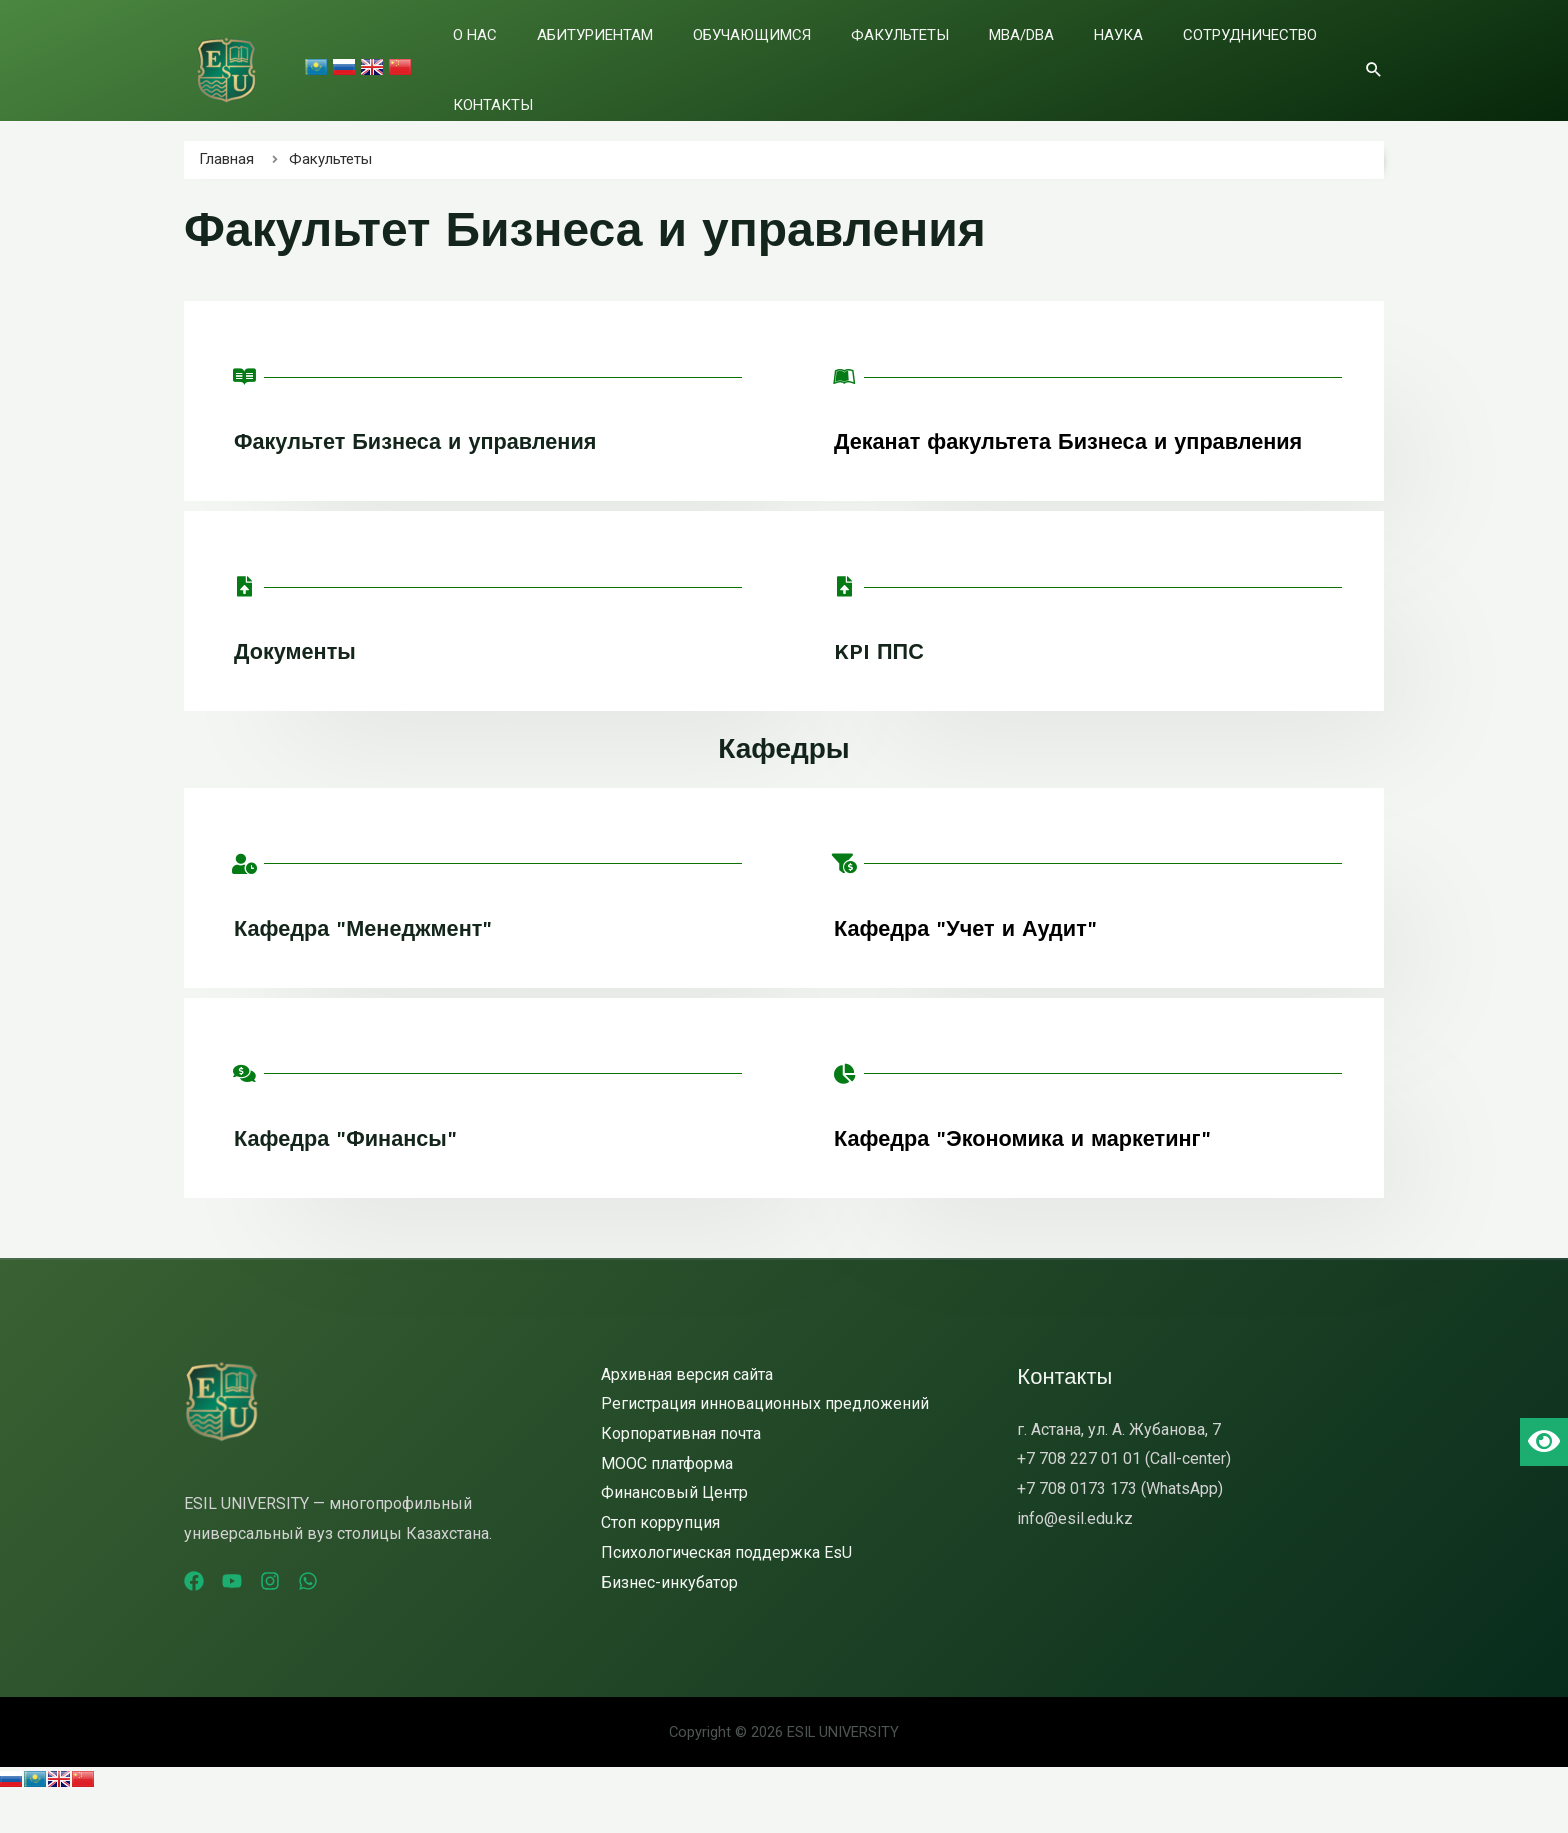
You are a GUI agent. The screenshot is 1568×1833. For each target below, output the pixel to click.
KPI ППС (882, 687)
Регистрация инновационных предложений (765, 1439)
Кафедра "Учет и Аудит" (978, 964)
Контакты (1297, 59)
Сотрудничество (1175, 59)
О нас (550, 59)
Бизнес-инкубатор (669, 1618)
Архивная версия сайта (687, 1410)
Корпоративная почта (681, 1469)
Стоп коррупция (660, 1558)
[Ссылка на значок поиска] (1374, 57)
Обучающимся (777, 59)
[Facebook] (194, 1617)
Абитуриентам (645, 59)
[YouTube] (244, 1617)
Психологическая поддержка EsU (726, 1588)
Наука (1068, 59)
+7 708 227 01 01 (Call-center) (1124, 1494)
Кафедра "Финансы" (357, 1174)
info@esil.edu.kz (1075, 1554)
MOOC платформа (667, 1499)
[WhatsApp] (344, 1617)
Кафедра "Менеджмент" (376, 964)
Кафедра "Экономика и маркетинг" (1041, 1174)
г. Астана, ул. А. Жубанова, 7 (1119, 1465)
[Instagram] (294, 1617)
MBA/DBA (996, 59)
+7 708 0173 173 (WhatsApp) (1120, 1524)
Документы (301, 687)
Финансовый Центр (674, 1528)
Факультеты (900, 59)
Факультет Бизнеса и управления (433, 441)
